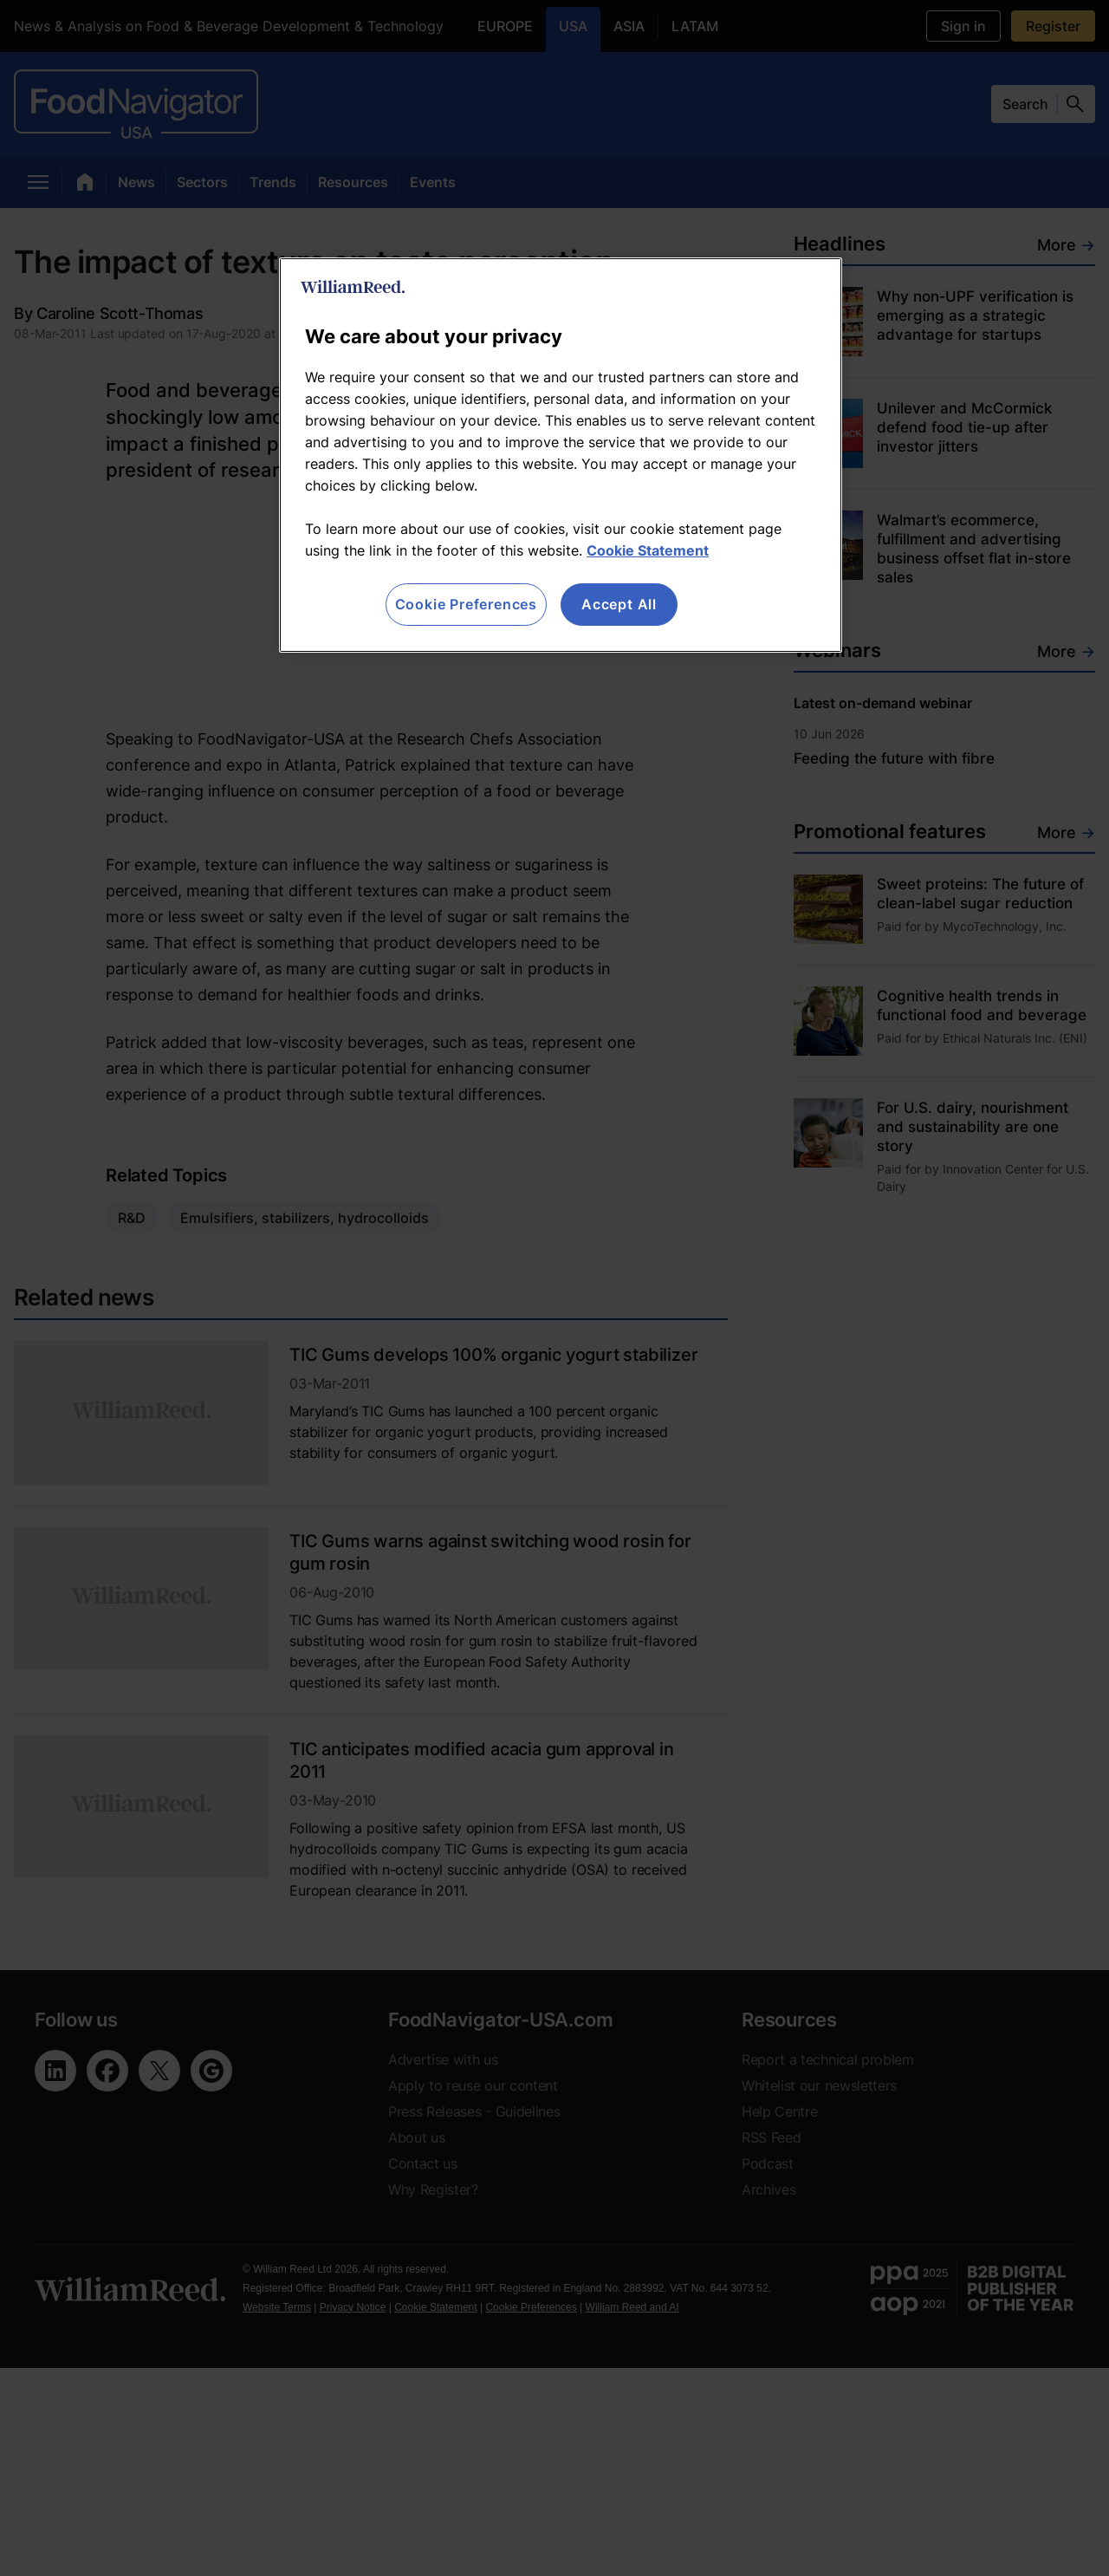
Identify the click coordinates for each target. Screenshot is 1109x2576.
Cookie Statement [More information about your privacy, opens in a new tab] (648, 550)
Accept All (619, 604)
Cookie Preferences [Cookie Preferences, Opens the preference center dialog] (466, 604)
